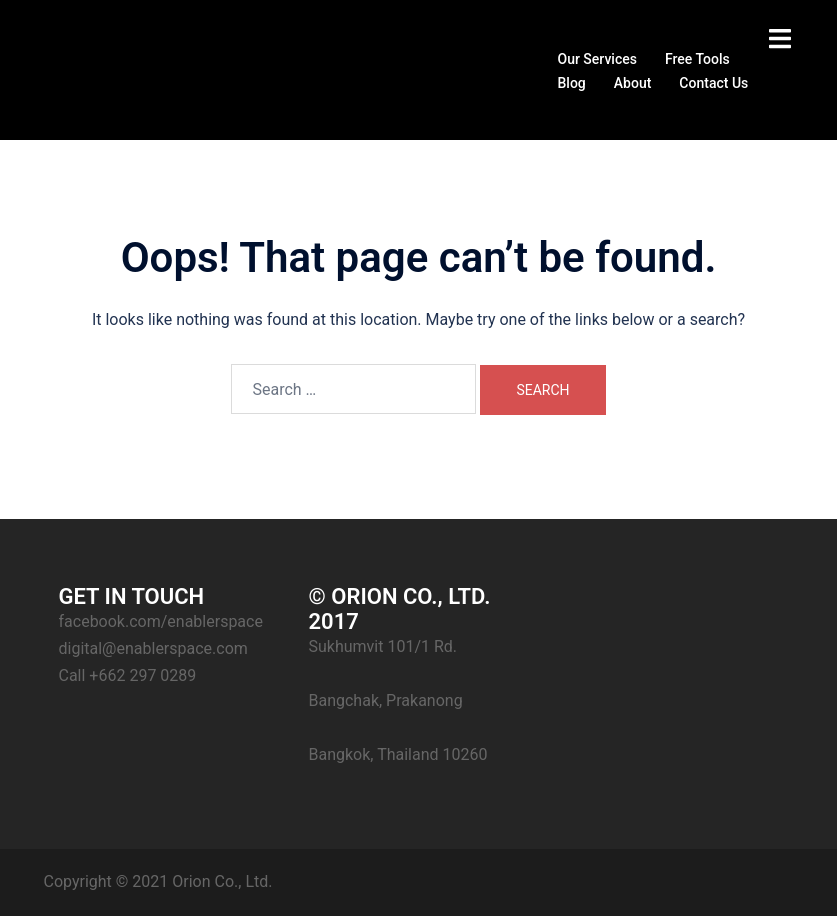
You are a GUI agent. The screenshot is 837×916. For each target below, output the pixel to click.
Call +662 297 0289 (128, 675)
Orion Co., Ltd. (222, 881)
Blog (572, 83)
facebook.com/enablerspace (161, 621)
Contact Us (713, 83)
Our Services (597, 59)
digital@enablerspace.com (153, 648)
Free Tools (697, 59)
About (633, 83)
